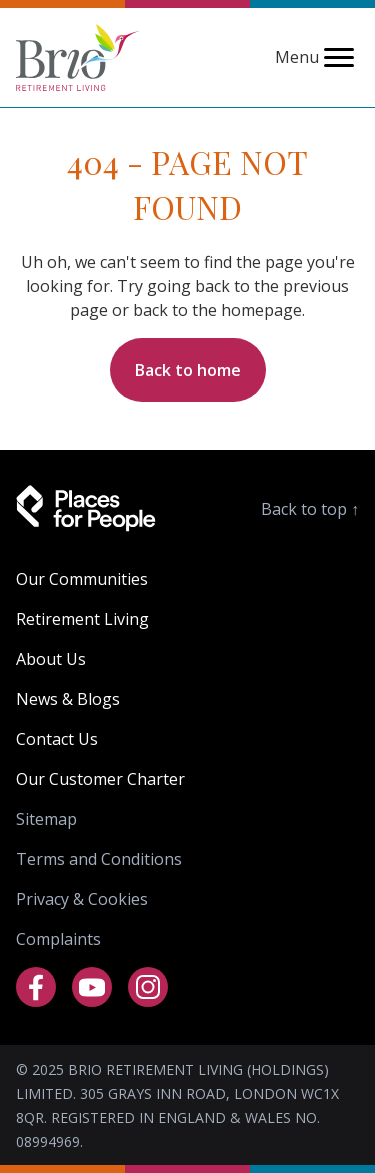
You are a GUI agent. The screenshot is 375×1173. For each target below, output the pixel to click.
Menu (317, 57)
